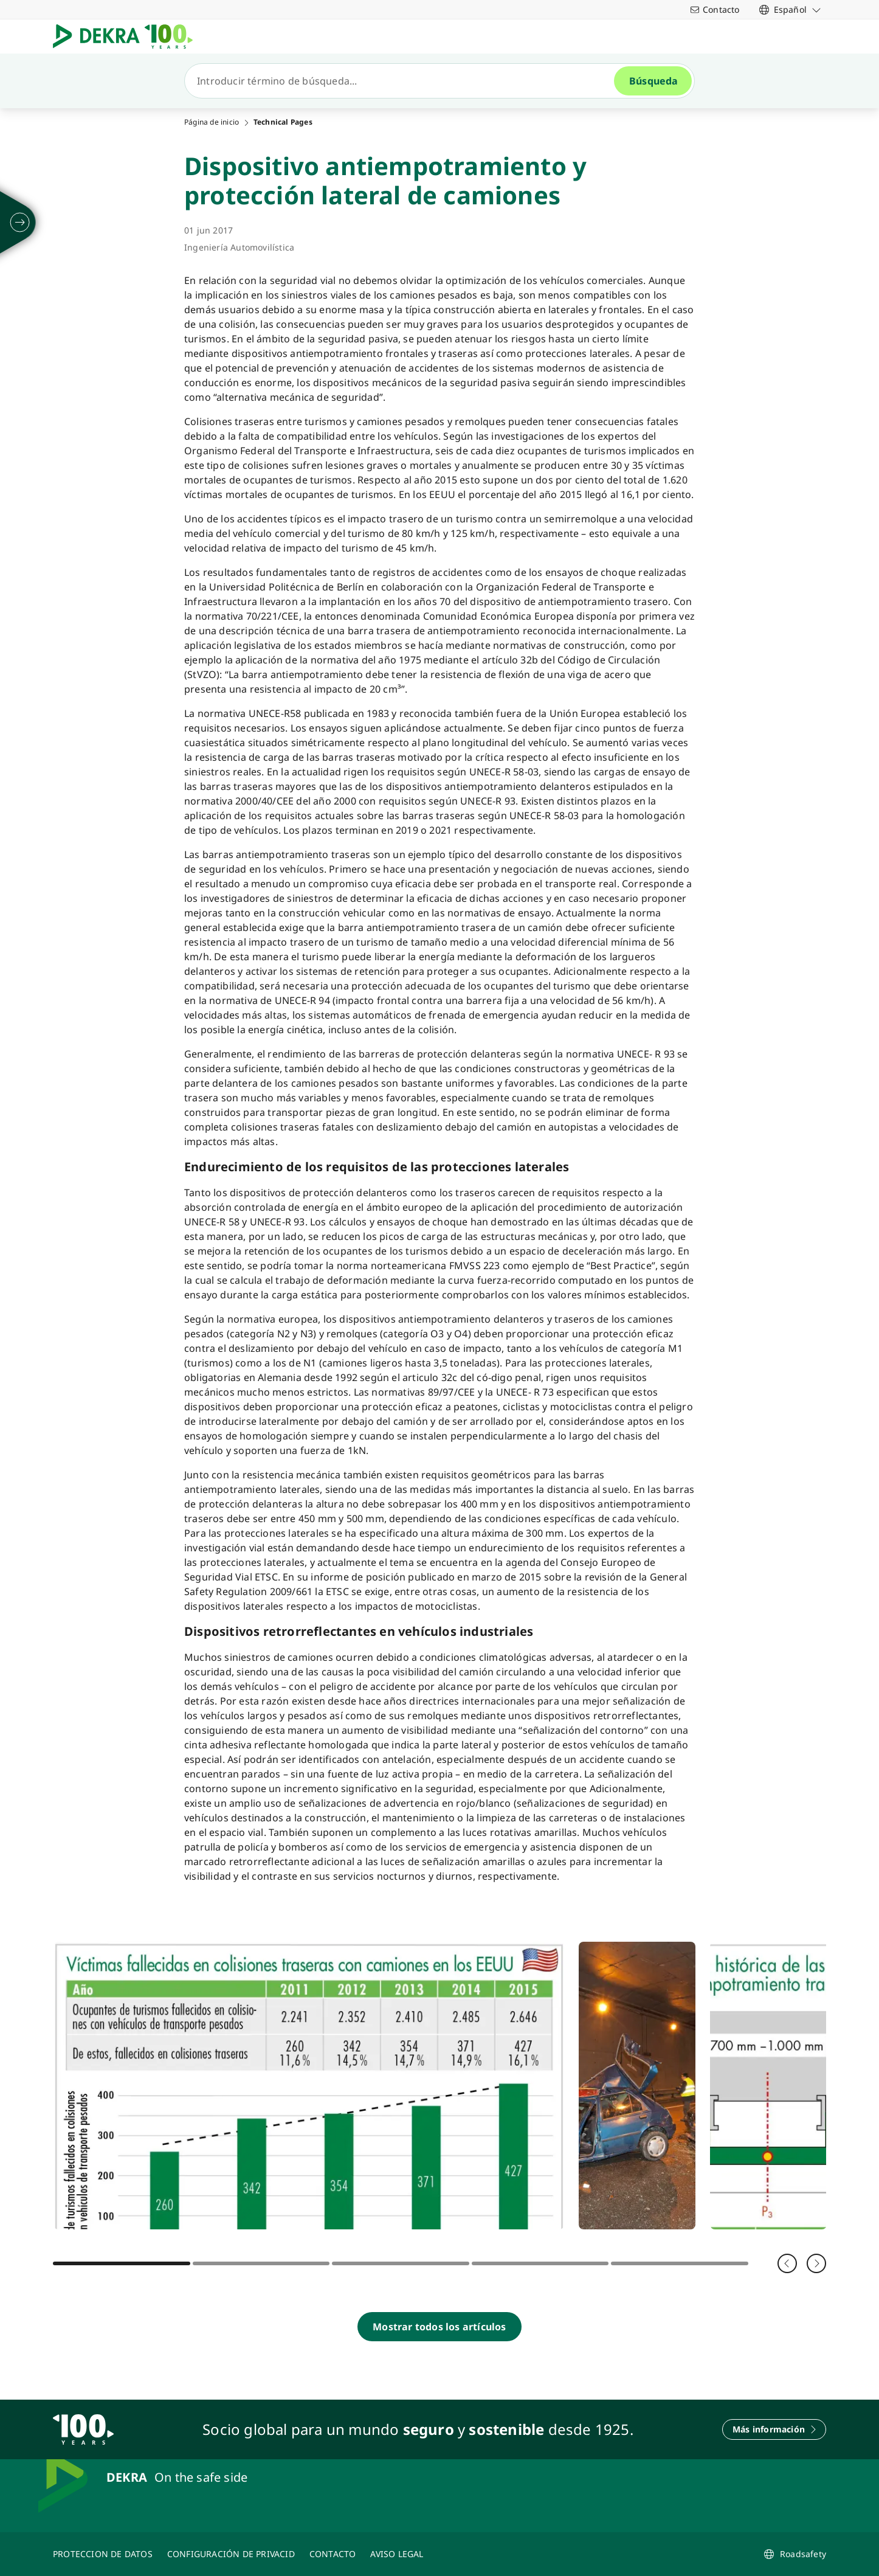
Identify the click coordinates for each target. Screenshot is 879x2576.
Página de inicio (211, 122)
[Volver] (787, 2263)
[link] (790, 9)
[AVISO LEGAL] (396, 2554)
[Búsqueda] (404, 80)
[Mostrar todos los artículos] (439, 2326)
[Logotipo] (127, 36)
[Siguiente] (816, 2263)
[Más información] (774, 2429)
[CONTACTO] (332, 2554)
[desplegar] (20, 222)
